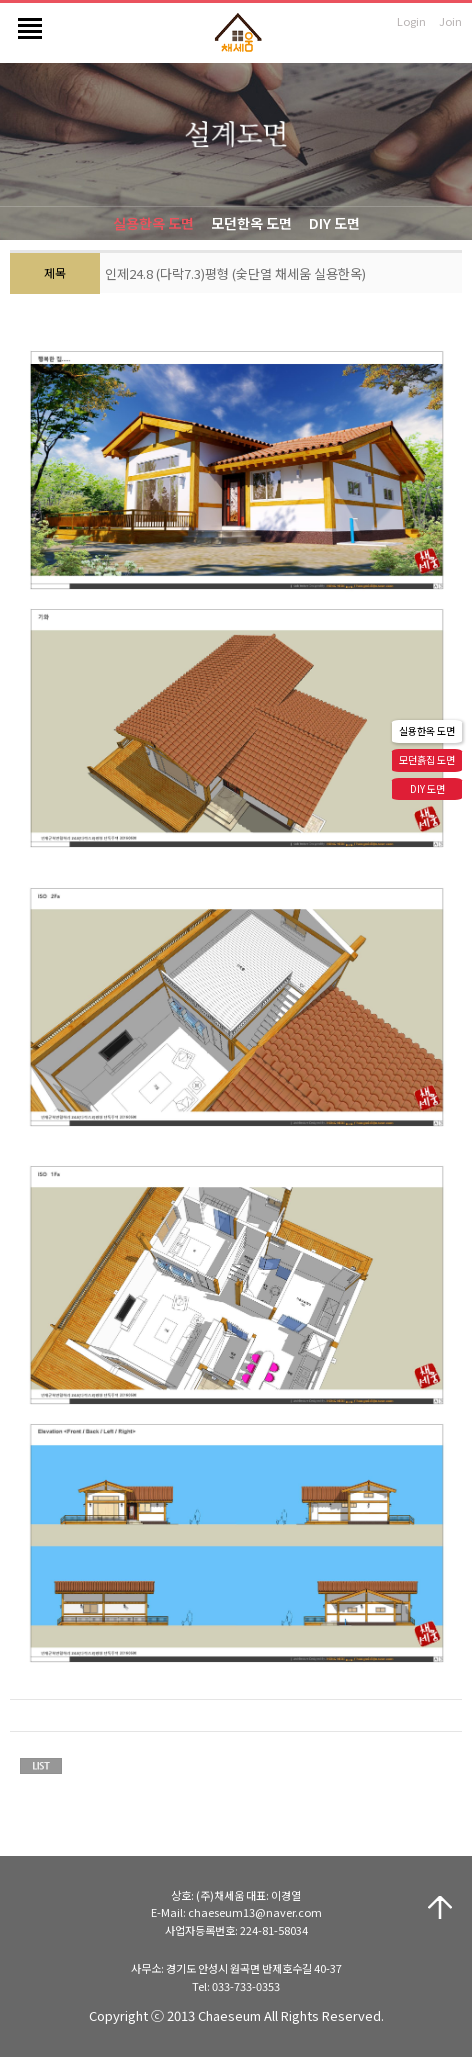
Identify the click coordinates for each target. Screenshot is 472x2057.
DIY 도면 (334, 223)
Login (411, 21)
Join (450, 21)
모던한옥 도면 (251, 223)
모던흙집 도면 (427, 759)
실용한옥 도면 (153, 223)
